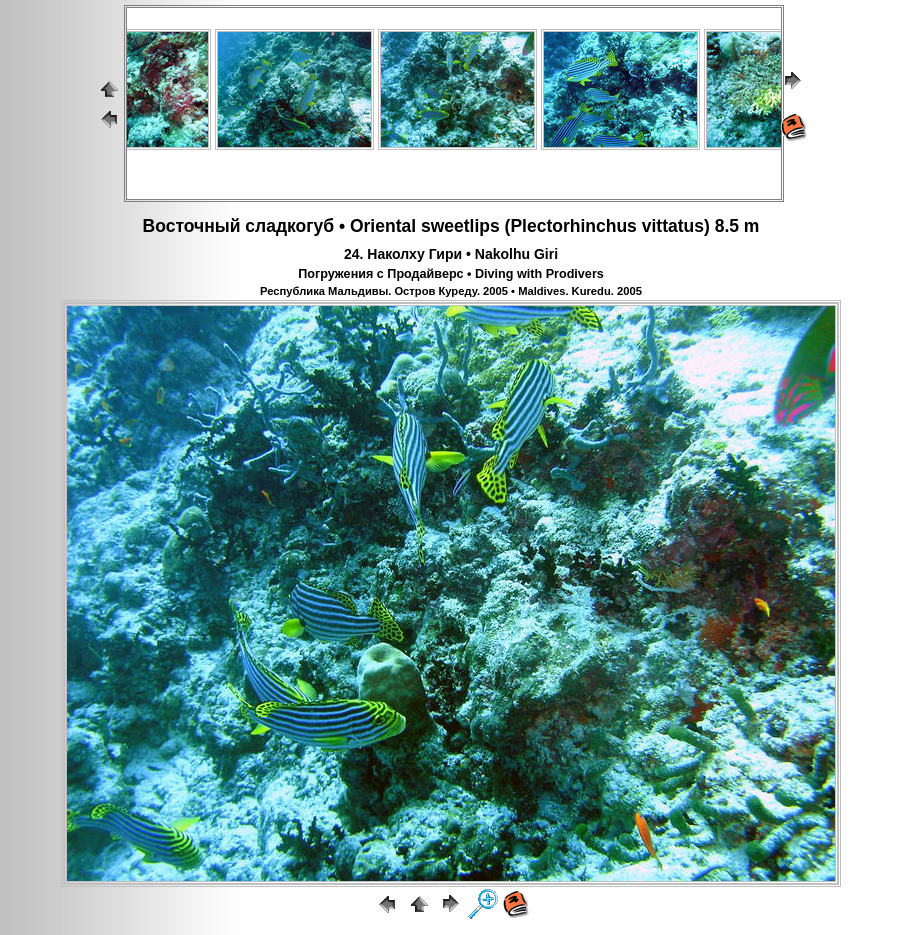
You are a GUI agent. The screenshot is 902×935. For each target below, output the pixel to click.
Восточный (192, 226)
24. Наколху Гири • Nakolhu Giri (451, 254)
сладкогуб (289, 226)
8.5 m (737, 226)
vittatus (673, 226)
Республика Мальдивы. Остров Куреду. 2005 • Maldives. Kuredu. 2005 (451, 291)
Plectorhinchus (573, 226)
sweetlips (460, 226)
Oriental (383, 226)
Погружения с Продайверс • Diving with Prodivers (451, 274)
